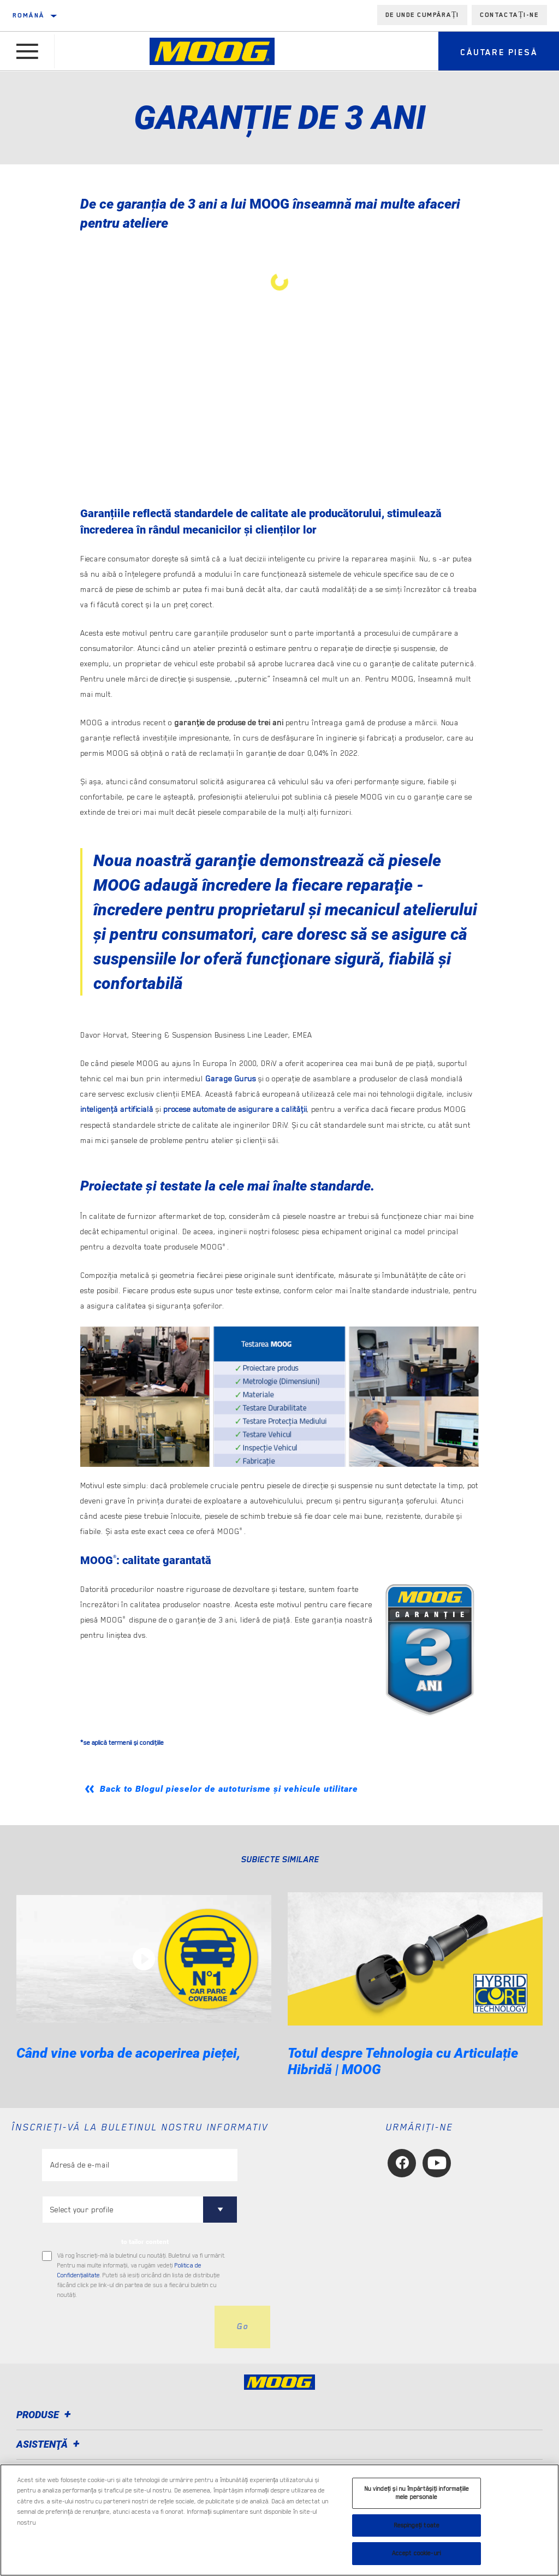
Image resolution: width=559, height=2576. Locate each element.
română (28, 15)
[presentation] (125, 2325)
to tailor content (145, 2240)
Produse (45, 2413)
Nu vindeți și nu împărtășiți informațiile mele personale (416, 2493)
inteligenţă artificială (116, 1109)
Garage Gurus (230, 1078)
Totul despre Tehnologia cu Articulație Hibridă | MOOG (403, 2060)
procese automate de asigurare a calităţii (235, 1109)
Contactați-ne (509, 15)
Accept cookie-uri (416, 2553)
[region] (279, 2520)
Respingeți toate (416, 2525)
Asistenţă (49, 2443)
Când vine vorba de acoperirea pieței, (128, 2051)
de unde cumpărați (422, 15)
